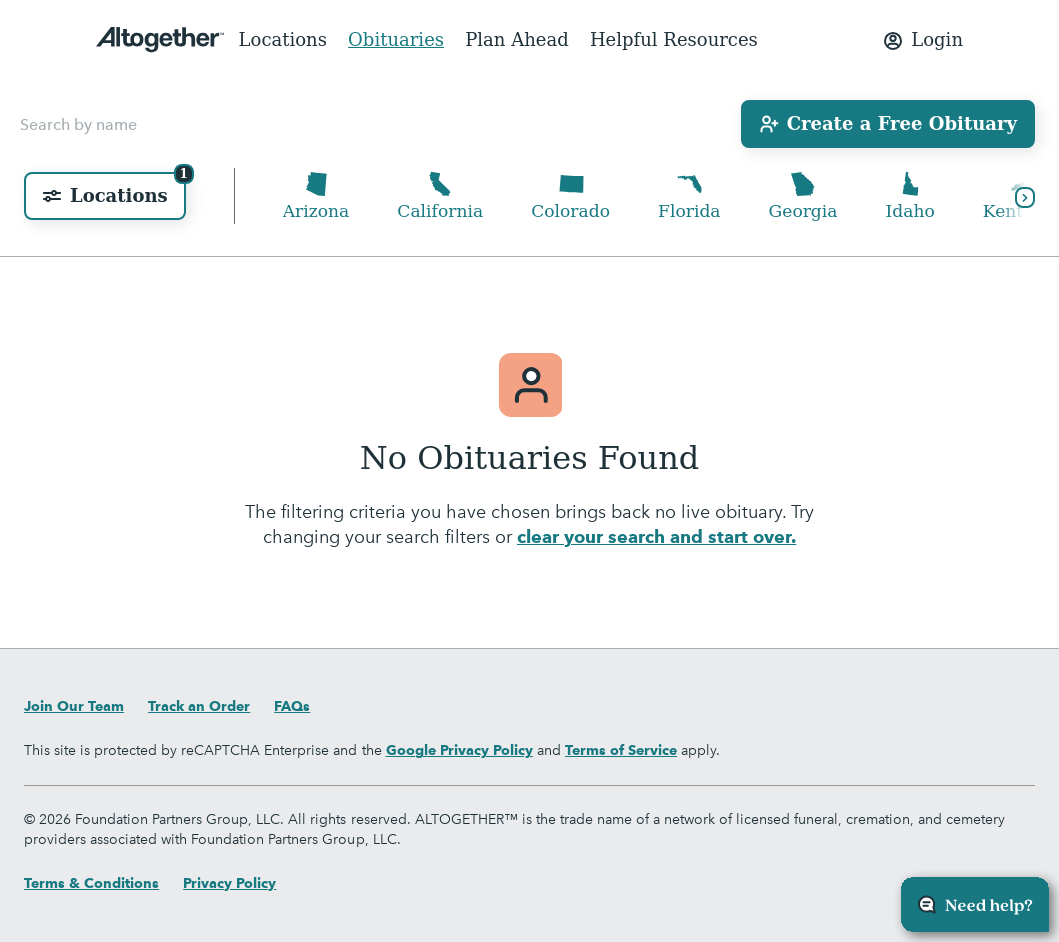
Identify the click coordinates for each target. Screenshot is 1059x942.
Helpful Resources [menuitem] (674, 39)
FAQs (292, 706)
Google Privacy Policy (459, 750)
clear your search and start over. (656, 538)
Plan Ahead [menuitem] (517, 39)
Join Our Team (74, 706)
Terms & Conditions (91, 883)
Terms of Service (621, 750)
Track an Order (199, 706)
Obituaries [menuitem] (396, 39)
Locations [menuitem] (283, 39)
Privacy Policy (229, 883)
